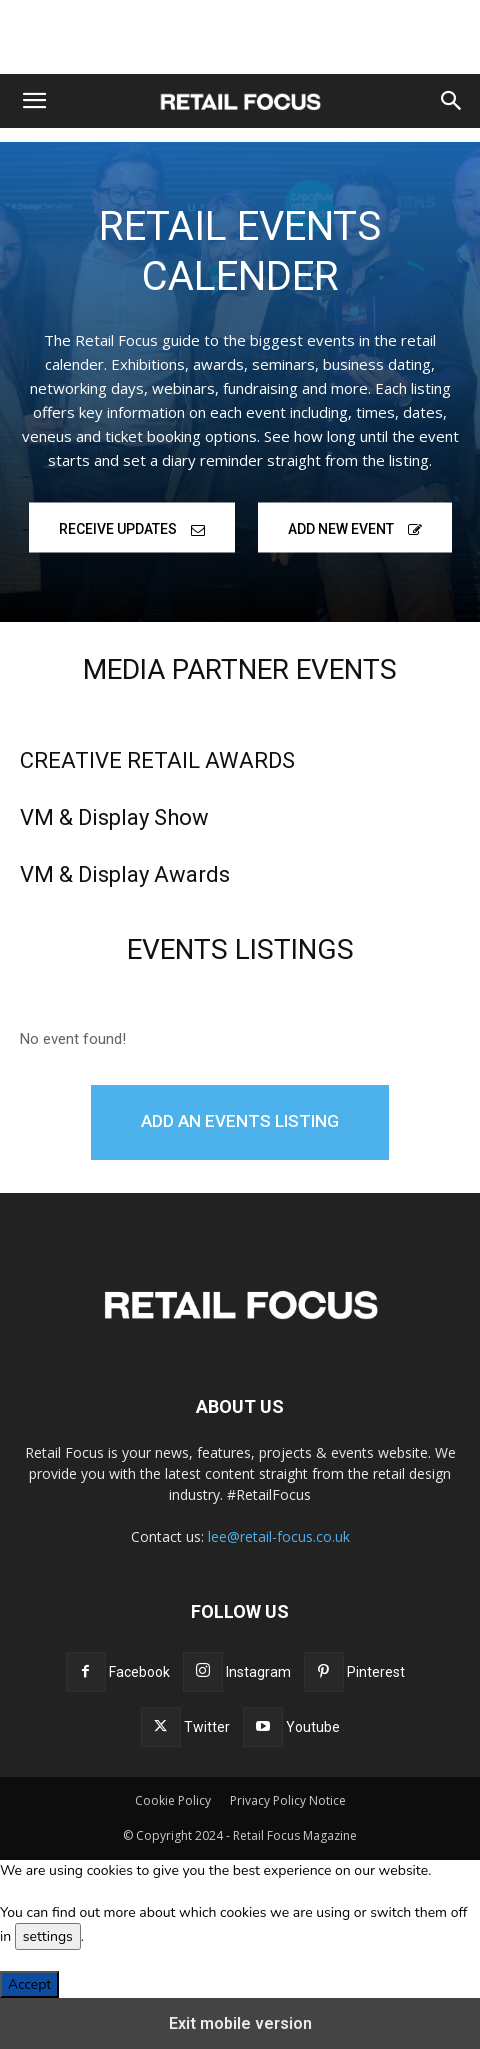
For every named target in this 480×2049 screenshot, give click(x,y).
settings (48, 1936)
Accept (29, 1984)
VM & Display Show (114, 817)
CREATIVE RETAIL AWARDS (157, 760)
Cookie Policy (173, 1800)
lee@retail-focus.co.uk (279, 1536)
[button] (34, 101)
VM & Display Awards (125, 874)
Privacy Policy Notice (288, 1800)
